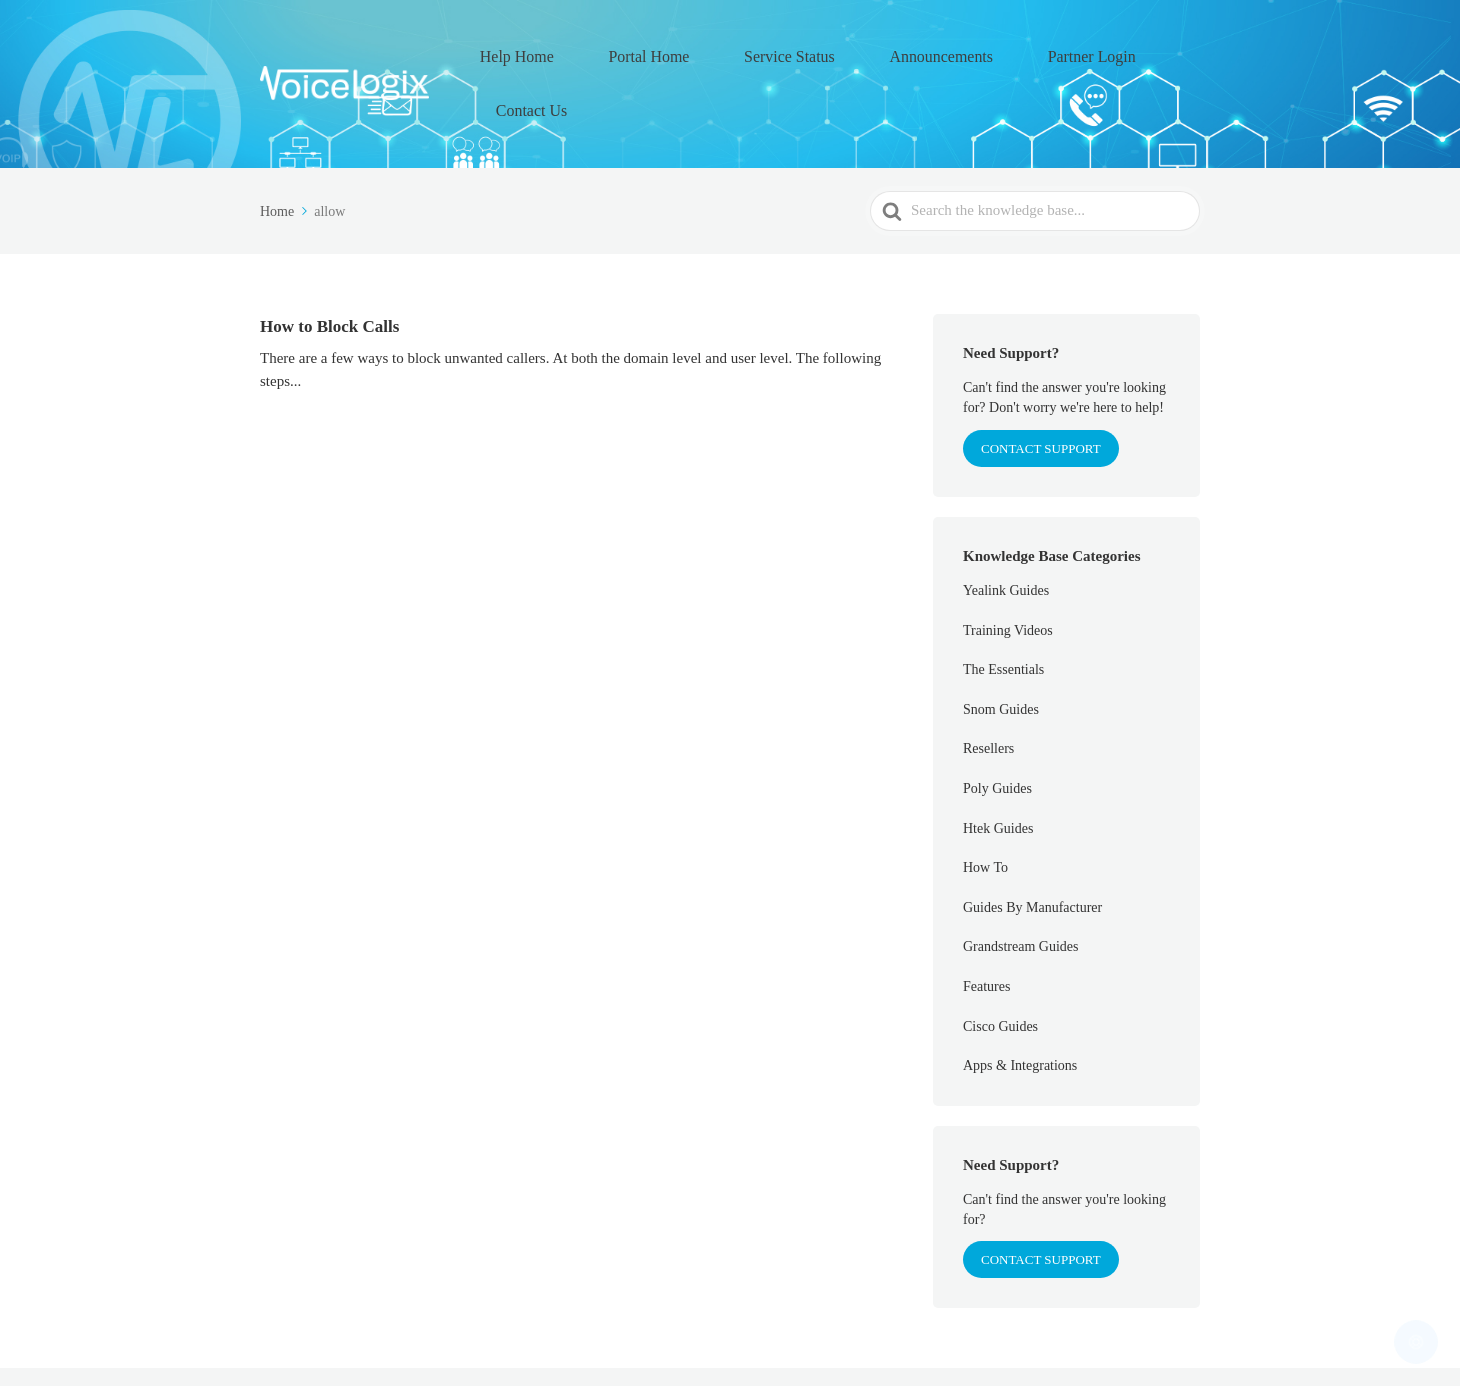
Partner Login (1051, 51)
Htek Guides (998, 762)
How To (985, 802)
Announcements (929, 51)
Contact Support (1041, 1194)
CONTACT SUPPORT (1041, 382)
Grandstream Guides (1020, 881)
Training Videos (1008, 564)
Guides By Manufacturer (1032, 842)
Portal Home (693, 51)
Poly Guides (997, 723)
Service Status (805, 51)
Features (986, 921)
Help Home (588, 51)
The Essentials (1003, 604)
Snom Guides (1001, 644)
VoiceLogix (398, 1344)
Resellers (988, 683)
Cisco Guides (1000, 960)
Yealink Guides (1006, 525)
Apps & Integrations (1020, 1000)
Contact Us (1158, 51)
